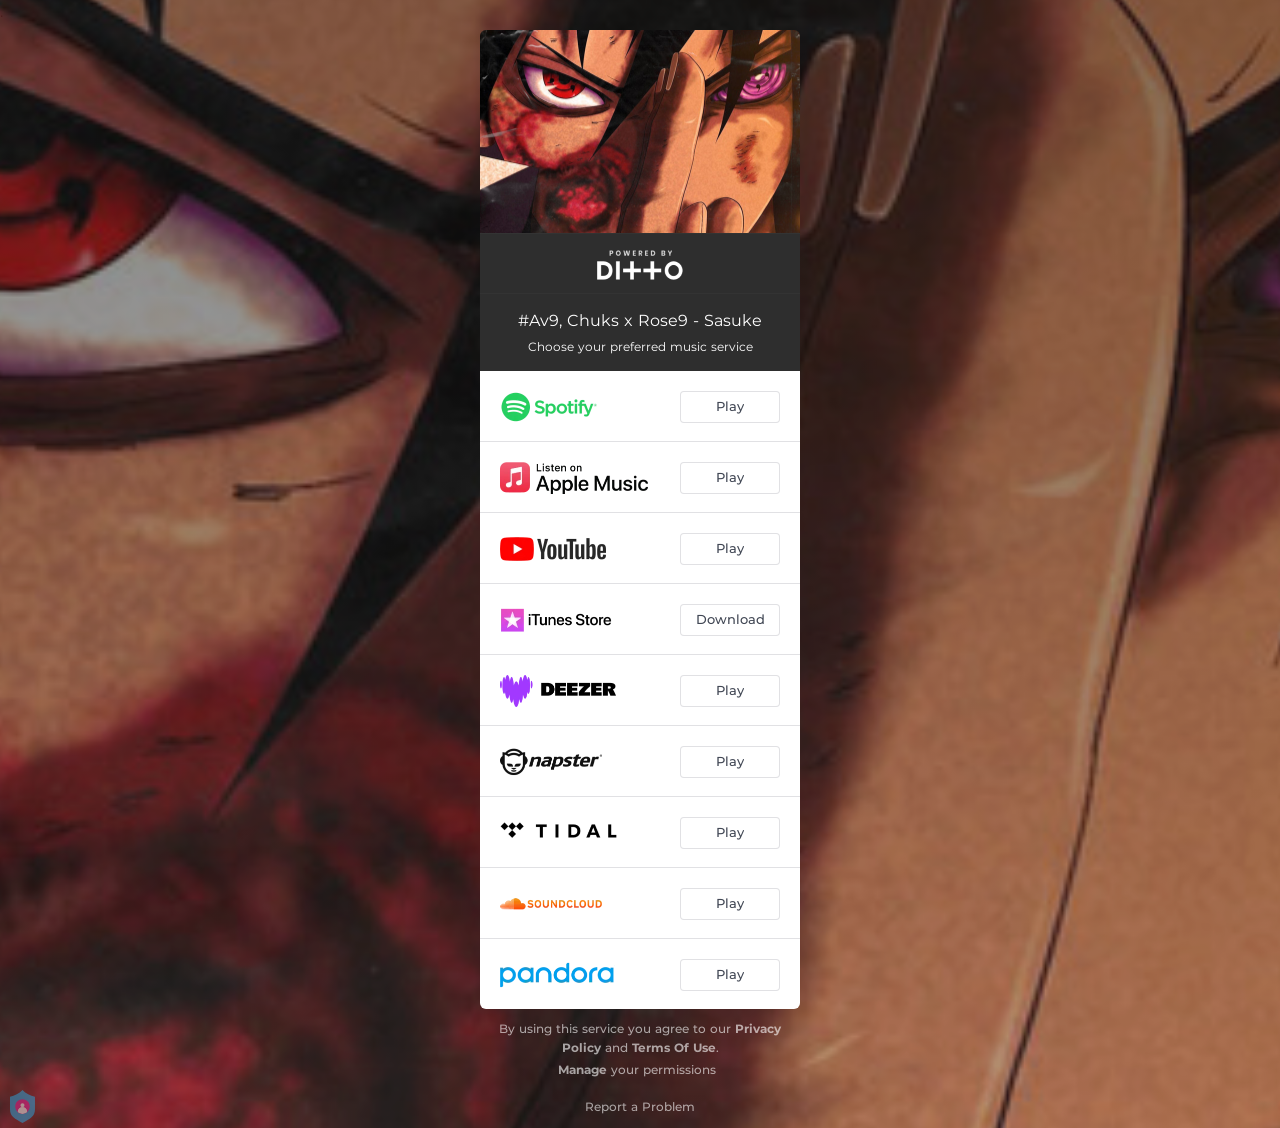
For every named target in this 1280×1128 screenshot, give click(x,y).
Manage (582, 1069)
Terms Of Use (674, 1047)
